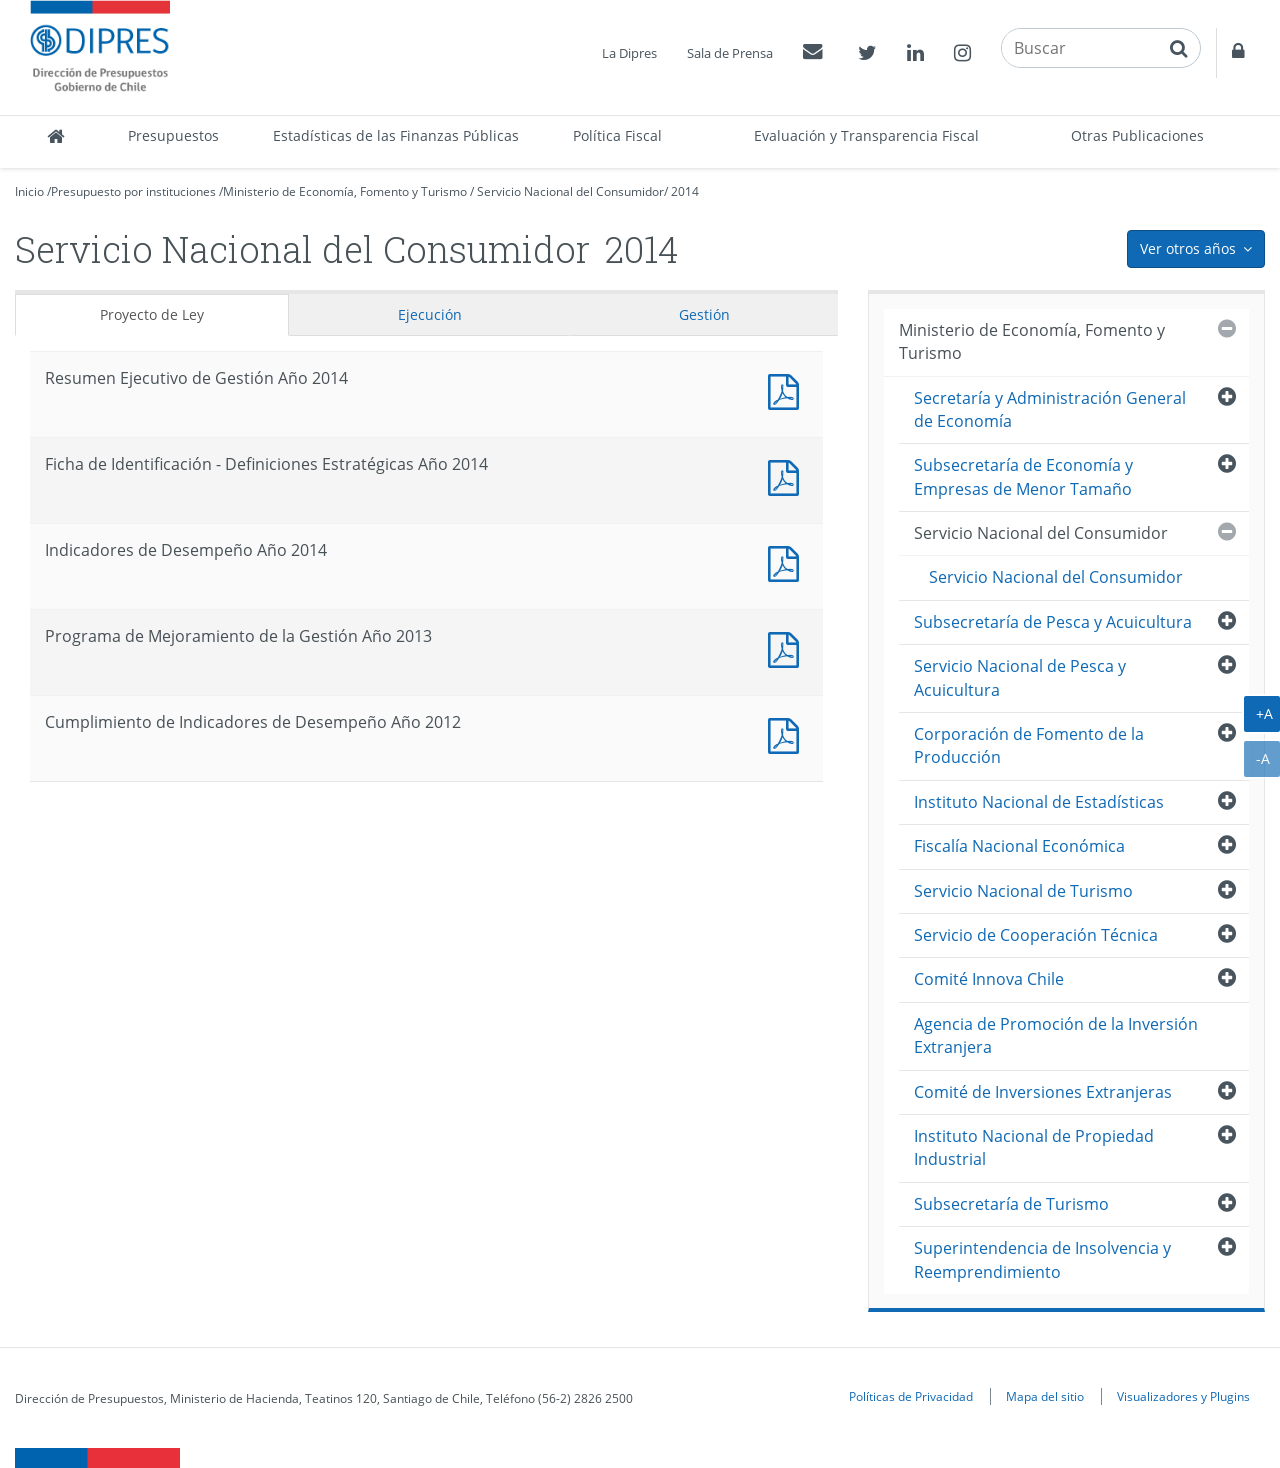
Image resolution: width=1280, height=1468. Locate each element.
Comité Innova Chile (989, 979)
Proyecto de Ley (152, 314)
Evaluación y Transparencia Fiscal (866, 135)
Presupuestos (173, 135)
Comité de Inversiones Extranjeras (1043, 1092)
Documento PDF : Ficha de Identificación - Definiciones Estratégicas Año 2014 (788, 475)
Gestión (704, 314)
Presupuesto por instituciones (133, 191)
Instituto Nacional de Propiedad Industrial (1034, 1147)
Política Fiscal (617, 135)
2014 (685, 191)
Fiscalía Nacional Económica (1019, 846)
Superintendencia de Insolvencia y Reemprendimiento (1042, 1259)
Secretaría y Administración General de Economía (1050, 409)
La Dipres (629, 53)
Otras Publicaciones (1137, 135)
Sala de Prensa (730, 53)
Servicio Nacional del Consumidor (570, 191)
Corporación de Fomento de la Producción (1029, 745)
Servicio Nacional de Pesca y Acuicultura (1020, 677)
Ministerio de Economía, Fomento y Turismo (345, 191)
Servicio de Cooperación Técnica (1036, 935)
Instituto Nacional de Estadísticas (1039, 802)
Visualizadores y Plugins (1183, 1396)
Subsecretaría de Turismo (1011, 1204)
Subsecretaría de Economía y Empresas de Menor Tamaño (1023, 476)
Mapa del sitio (1045, 1396)
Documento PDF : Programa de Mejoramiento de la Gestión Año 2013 (788, 647)
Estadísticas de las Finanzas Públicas (396, 135)
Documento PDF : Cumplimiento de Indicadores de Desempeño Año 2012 (788, 733)
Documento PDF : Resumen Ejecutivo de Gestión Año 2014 (788, 389)
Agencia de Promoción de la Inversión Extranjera (1056, 1035)
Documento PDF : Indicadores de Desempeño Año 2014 (788, 561)
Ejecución (430, 314)
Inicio (29, 191)
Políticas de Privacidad (911, 1396)
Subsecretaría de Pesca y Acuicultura (1053, 622)
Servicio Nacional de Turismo (1023, 891)
